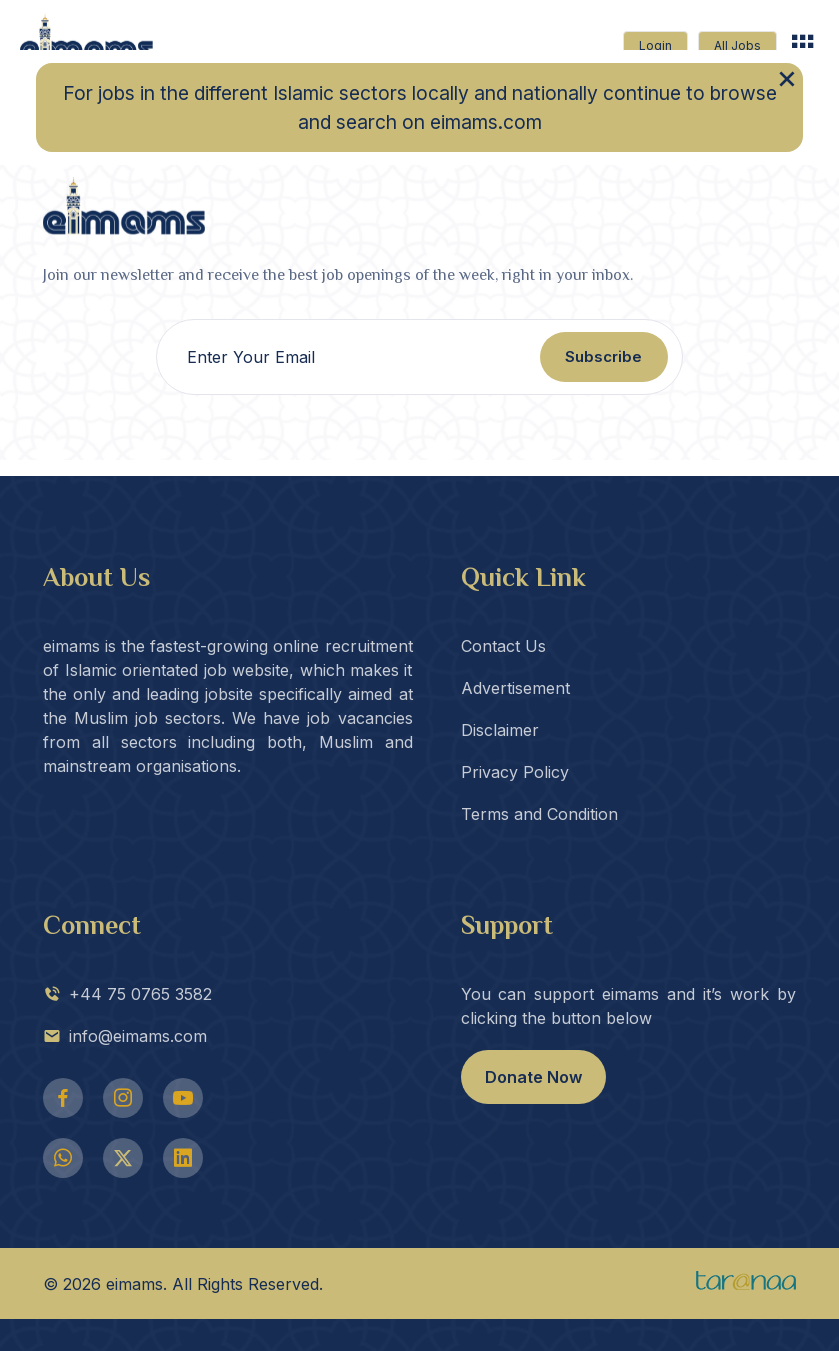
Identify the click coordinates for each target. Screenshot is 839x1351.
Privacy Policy (515, 772)
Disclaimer (500, 730)
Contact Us (503, 646)
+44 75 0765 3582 (127, 994)
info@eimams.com (125, 1036)
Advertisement (515, 688)
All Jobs (737, 45)
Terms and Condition (539, 814)
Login (655, 45)
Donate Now (533, 1077)
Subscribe (603, 356)
